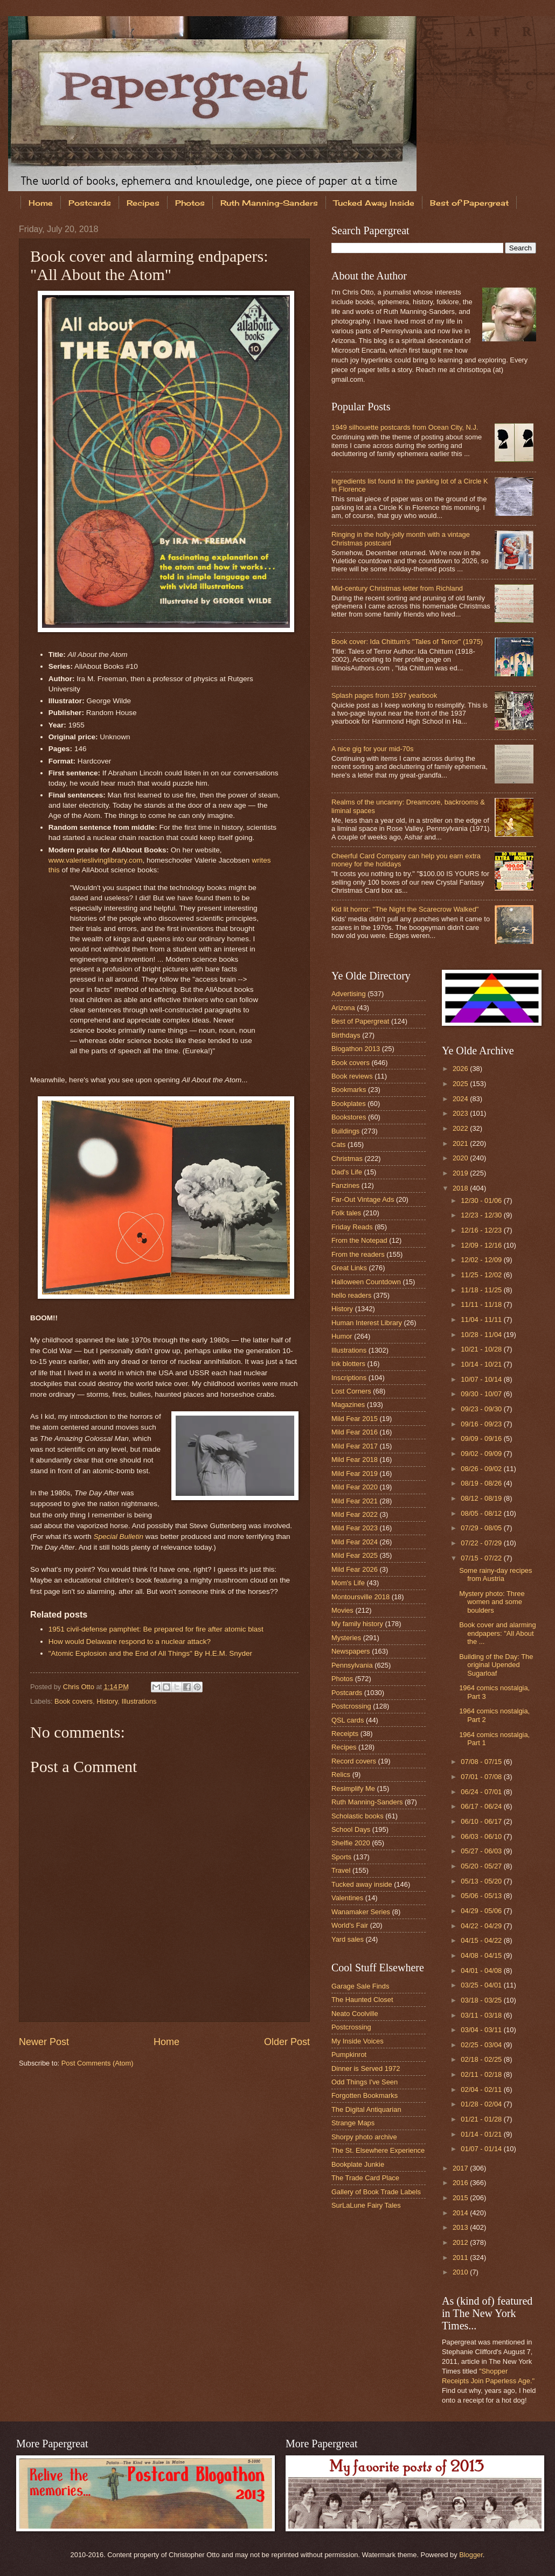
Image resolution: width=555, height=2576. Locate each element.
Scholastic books (357, 1816)
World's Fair (349, 1925)
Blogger (471, 2555)
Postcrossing (351, 1706)
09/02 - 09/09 (482, 1454)
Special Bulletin (118, 1536)
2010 (461, 2272)
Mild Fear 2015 (354, 1419)
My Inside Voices (357, 2041)
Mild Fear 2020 (354, 1487)
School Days (350, 1829)
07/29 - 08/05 (482, 1528)
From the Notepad (359, 1240)
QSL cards (347, 1720)
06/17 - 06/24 (482, 1806)
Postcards (89, 202)
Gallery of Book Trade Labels (376, 2192)
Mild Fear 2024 (354, 1542)
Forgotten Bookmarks (364, 2095)
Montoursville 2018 (360, 1597)
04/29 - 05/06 (482, 1911)
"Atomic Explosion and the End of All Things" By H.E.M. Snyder (150, 1653)
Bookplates (348, 1104)
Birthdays (345, 1035)
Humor (341, 1336)
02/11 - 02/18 (482, 2074)
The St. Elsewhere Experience (378, 2150)
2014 (461, 2213)
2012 (461, 2242)
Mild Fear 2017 (354, 1446)
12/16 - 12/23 (482, 1230)
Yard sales (347, 1939)
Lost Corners (351, 1391)
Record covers (353, 1761)
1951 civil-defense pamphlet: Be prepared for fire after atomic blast (155, 1629)
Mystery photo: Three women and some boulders (491, 1602)
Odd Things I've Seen (364, 2082)
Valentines (347, 1898)
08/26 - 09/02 (482, 1469)
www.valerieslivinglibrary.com (95, 860)
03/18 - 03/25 (482, 2000)
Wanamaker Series (360, 1912)
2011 (461, 2257)
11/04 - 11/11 (482, 1319)
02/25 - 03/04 (482, 2045)
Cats (338, 1144)
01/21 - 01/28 (482, 2119)
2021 (461, 1143)
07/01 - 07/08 (482, 1777)
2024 (461, 1099)
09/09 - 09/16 (482, 1438)
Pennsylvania (352, 1665)
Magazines (348, 1405)
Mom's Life (348, 1583)
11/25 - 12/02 (482, 1275)
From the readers (358, 1254)
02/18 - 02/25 (482, 2059)
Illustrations (138, 1701)
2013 (461, 2227)
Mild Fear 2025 (354, 1555)
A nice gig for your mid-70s (372, 749)
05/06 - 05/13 (482, 1896)
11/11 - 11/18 (482, 1304)
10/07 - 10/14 (482, 1379)
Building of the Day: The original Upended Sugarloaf (496, 1665)
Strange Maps (352, 2123)
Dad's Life (346, 1172)
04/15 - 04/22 (482, 1940)
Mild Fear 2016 (354, 1432)
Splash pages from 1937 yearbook (384, 695)
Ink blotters (348, 1364)
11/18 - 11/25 (482, 1290)
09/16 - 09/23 (482, 1424)
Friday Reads (352, 1227)
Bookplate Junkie (357, 2164)
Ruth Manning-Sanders (269, 202)
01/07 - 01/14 (482, 2149)
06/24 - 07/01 (482, 1792)
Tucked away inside (361, 1884)
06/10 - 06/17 (482, 1821)
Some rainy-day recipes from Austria (495, 1574)
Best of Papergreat (360, 1021)
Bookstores (348, 1117)
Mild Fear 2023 (354, 1528)
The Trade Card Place (365, 2178)
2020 (461, 1158)
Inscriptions (348, 1378)
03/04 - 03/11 (482, 2030)
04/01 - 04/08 (482, 1970)
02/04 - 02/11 (482, 2089)
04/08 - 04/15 (482, 1955)
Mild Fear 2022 (354, 1514)
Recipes (143, 202)
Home (41, 202)
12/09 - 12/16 (482, 1245)
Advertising (348, 994)
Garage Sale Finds (360, 1986)
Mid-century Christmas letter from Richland (397, 588)
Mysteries (346, 1638)
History (106, 1701)
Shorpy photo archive (364, 2137)
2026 (461, 1069)
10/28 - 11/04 (482, 1335)
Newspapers (350, 1651)
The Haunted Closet (362, 2000)
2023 (461, 1113)
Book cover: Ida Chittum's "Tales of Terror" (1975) (407, 642)
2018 (461, 1188)
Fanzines (345, 1185)
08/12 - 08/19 (482, 1498)
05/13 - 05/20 (482, 1881)
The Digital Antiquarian (366, 2109)
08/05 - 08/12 (482, 1513)
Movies (342, 1610)
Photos (190, 202)
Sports (341, 1857)
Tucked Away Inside (374, 202)
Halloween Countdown (366, 1282)
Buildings (345, 1131)
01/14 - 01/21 (482, 2134)
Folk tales (346, 1213)
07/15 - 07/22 (482, 1558)
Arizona (343, 1008)
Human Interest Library (366, 1323)
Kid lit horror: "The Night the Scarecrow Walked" (404, 909)
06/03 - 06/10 (482, 1836)
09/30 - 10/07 (482, 1394)
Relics (340, 1774)
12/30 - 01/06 (482, 1200)
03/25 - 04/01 (482, 1985)
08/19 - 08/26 (482, 1483)
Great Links (349, 1268)
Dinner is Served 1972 (365, 2068)
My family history (357, 1624)
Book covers (73, 1701)
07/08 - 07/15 (482, 1762)
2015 (461, 2198)
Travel (340, 1870)
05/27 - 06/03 (482, 1851)
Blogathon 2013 (355, 1049)
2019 (461, 1173)
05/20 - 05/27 (482, 1866)
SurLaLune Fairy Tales (366, 2205)
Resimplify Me (353, 1788)
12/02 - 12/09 (482, 1260)
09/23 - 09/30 (482, 1409)
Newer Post (44, 2041)
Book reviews (352, 1076)
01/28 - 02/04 (482, 2104)
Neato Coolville (354, 2014)
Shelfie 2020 (350, 1843)
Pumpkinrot (348, 2054)
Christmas (347, 1158)
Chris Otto (79, 1687)
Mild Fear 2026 (354, 1569)
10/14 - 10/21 (482, 1364)
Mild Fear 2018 (354, 1459)
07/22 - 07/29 (482, 1543)
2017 (461, 2168)
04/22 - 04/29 (482, 1926)
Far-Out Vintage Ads (362, 1199)
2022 (461, 1128)
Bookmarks (348, 1090)
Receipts (344, 1734)
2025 (461, 1084)
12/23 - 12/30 (482, 1215)
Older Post (287, 2041)
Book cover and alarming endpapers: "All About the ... (497, 1633)
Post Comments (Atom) (97, 2063)
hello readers (351, 1295)
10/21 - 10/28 (482, 1349)
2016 (461, 2183)
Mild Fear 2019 (354, 1473)
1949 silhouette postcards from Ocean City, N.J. (404, 427)
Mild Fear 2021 (354, 1501)
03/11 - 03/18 (482, 2015)
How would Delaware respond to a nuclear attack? (129, 1641)
